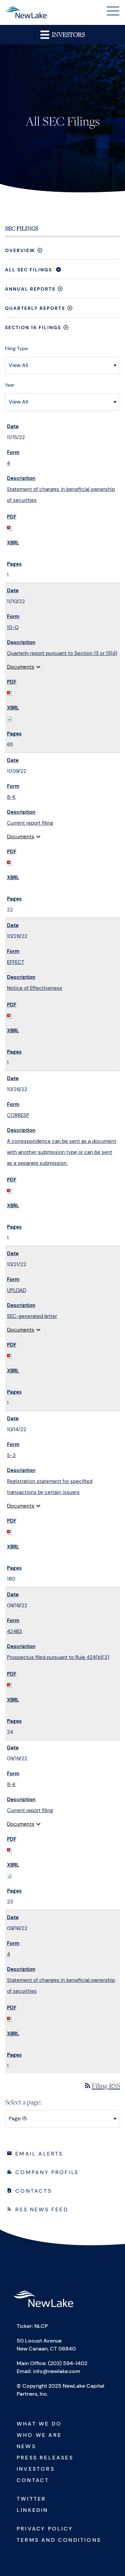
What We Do (39, 2423)
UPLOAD (16, 1290)
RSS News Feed (41, 2209)
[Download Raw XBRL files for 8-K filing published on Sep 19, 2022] (9, 1876)
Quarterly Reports (35, 308)
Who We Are (39, 2435)
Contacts (33, 2190)
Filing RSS (102, 2085)
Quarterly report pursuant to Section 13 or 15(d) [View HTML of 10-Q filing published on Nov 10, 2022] (62, 653)
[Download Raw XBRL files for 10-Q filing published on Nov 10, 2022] (9, 718)
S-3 (11, 1455)
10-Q (13, 627)
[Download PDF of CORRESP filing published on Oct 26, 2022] (9, 1190)
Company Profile (47, 2172)
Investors (36, 2468)
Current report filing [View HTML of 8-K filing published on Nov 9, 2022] (30, 823)
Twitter (31, 2498)
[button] (113, 11)
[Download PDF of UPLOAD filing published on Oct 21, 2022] (9, 1355)
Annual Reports (30, 289)
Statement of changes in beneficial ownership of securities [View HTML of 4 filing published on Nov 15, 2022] (61, 495)
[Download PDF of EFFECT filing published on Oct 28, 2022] (9, 1015)
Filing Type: (17, 348)
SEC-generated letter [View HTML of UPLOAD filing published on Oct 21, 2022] (32, 1316)
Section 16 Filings (33, 327)
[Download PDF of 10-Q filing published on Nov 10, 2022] (9, 693)
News (26, 2446)
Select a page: (23, 2101)
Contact (33, 2480)
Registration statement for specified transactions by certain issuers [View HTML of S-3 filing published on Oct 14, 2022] (49, 1487)
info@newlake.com (56, 2371)
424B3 (14, 1631)
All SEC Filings (28, 270)
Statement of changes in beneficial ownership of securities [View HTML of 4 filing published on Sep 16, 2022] (61, 1985)
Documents (24, 667)
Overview (20, 250)
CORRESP (18, 1115)
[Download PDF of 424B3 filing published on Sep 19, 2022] (9, 1685)
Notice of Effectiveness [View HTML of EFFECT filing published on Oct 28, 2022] (34, 988)
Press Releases (45, 2457)
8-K (11, 797)
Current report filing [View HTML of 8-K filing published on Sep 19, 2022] (30, 1810)
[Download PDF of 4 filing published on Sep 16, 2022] (9, 2018)
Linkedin (32, 2510)
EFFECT (15, 962)
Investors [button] (62, 34)
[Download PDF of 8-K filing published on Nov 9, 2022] (9, 862)
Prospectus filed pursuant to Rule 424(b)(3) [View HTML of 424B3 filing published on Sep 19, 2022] (58, 1657)
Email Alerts (39, 2153)
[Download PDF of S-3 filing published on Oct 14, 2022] (9, 1531)
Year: (10, 385)
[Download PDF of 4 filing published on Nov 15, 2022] (9, 527)
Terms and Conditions (59, 2539)
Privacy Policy (45, 2528)
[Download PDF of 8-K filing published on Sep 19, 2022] (9, 1850)
